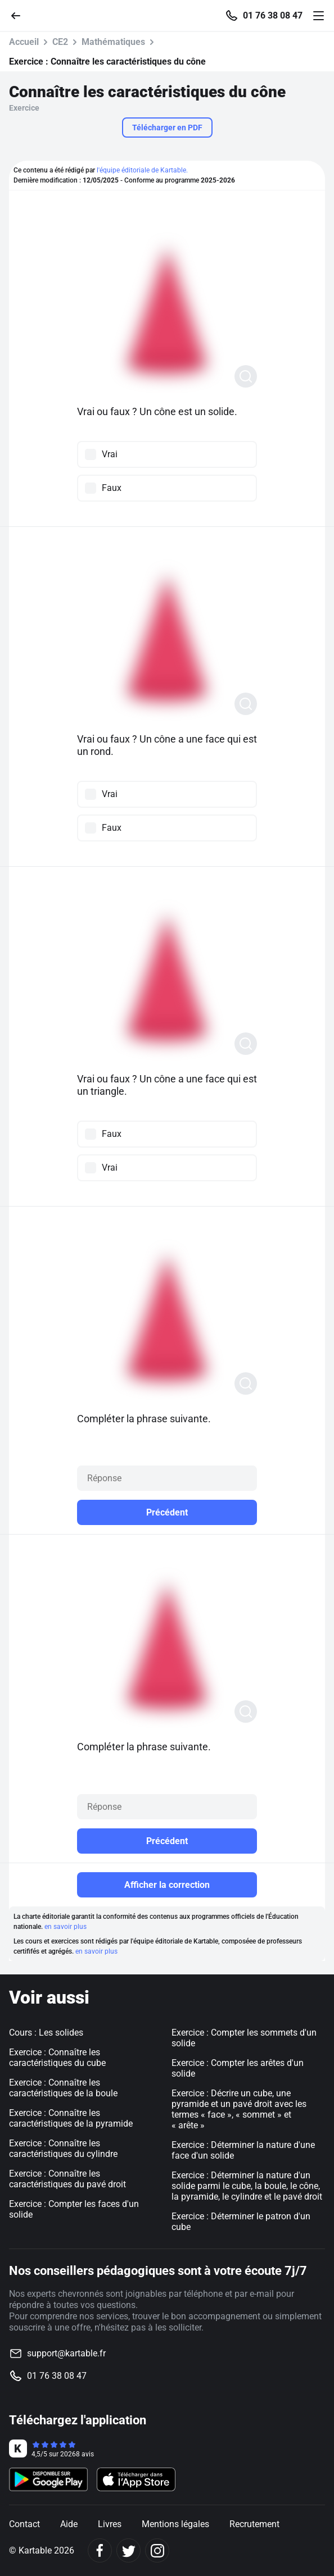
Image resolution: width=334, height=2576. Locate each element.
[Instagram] (157, 2550)
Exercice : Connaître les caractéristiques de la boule (63, 2088)
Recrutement (254, 2524)
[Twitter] (128, 2550)
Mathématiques (113, 42)
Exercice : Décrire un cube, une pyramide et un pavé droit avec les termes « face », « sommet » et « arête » (238, 2109)
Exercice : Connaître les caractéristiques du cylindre (63, 2148)
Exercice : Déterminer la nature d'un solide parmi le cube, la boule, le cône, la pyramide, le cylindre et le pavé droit (246, 2186)
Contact (24, 2524)
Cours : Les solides (46, 2032)
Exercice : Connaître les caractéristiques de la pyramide (71, 2118)
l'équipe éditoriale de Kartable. (142, 170)
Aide (69, 2524)
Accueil (24, 42)
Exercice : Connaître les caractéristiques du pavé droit (67, 2179)
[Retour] (20, 15)
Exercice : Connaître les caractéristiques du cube (57, 2057)
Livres (109, 2524)
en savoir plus (65, 1927)
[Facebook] (100, 2550)
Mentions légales (175, 2524)
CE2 (60, 42)
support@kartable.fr (66, 2353)
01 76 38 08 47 (273, 15)
